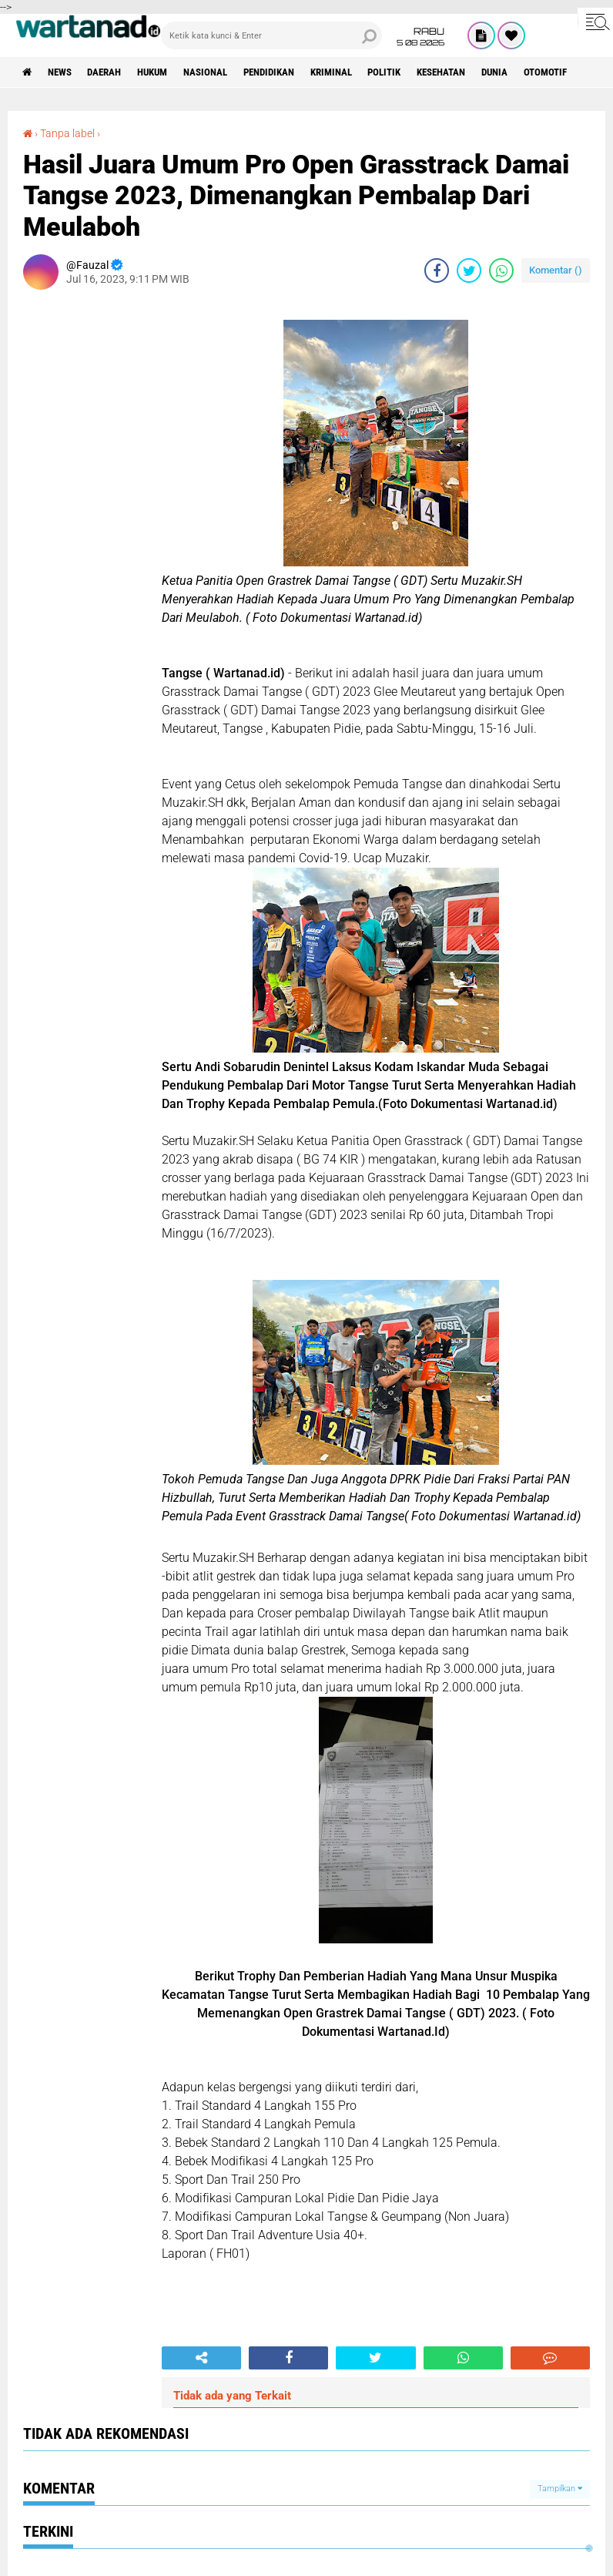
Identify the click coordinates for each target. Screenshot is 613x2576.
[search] (271, 35)
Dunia (543, 72)
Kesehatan (484, 72)
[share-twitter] (469, 270)
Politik (422, 72)
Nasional (225, 72)
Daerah (113, 72)
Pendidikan (294, 72)
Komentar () (555, 270)
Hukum (167, 72)
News (64, 72)
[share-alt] (201, 2357)
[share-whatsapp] (501, 270)
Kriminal (363, 72)
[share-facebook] (436, 270)
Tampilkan (560, 2489)
